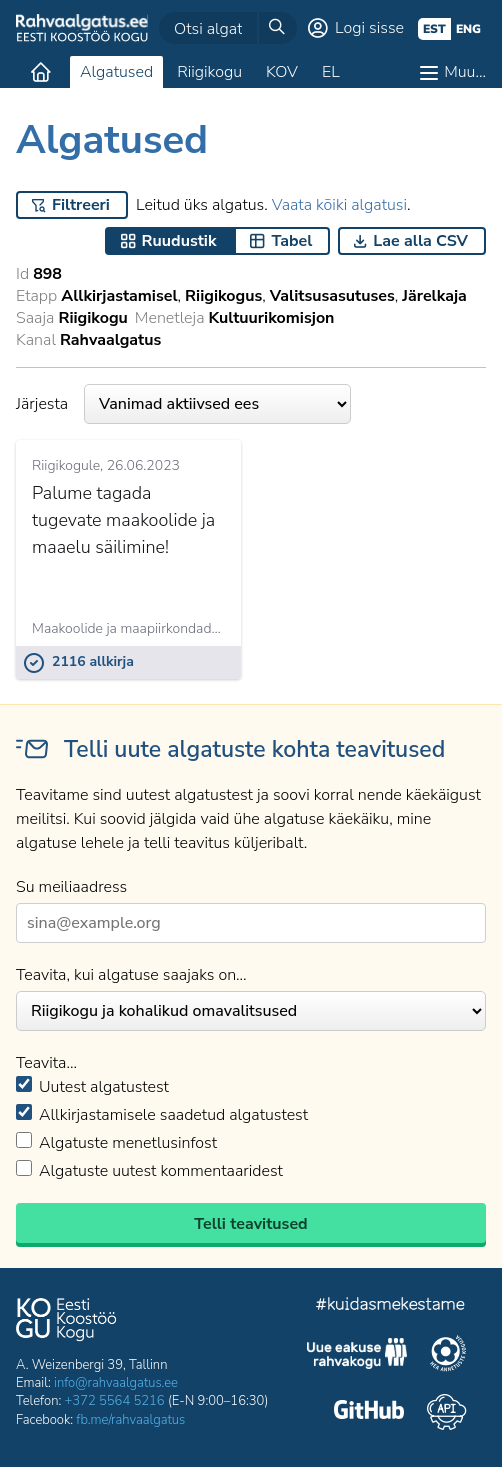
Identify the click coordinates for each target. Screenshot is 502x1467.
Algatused (116, 72)
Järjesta (183, 404)
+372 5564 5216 (115, 1401)
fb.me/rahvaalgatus (130, 1420)
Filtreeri (81, 205)
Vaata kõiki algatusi (339, 205)
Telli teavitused (250, 1224)
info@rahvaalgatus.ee (116, 1383)
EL (331, 72)
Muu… (465, 72)
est (434, 29)
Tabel (291, 241)
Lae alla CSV (420, 241)
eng (468, 29)
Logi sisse (369, 28)
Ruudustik (179, 241)
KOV (282, 72)
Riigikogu (209, 72)
